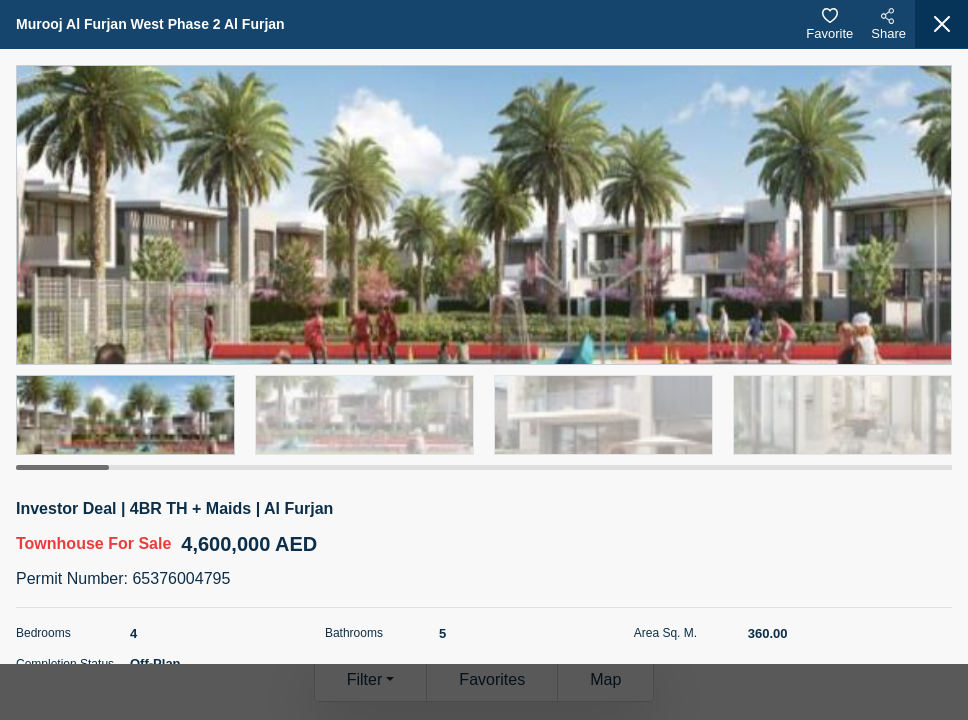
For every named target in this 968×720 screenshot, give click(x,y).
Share (888, 24)
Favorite (829, 24)
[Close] (941, 24)
